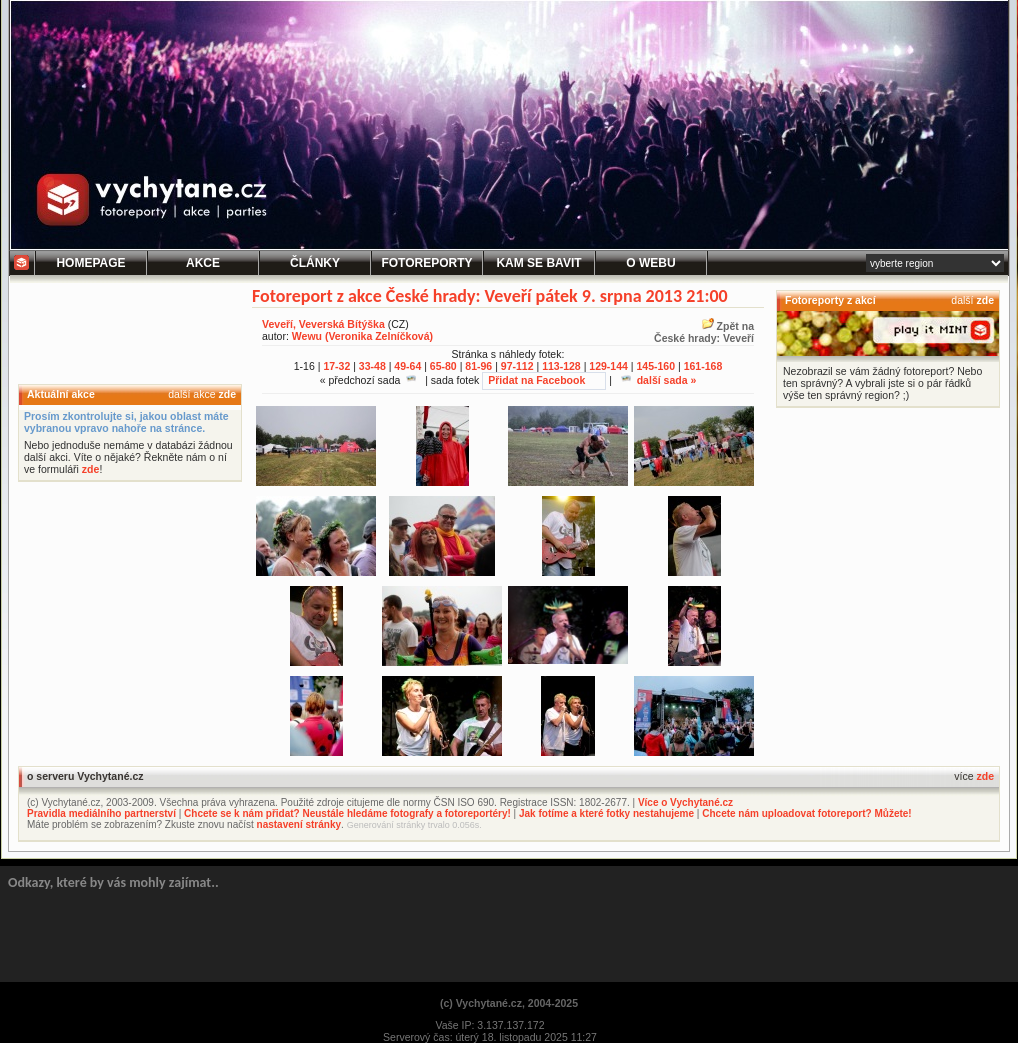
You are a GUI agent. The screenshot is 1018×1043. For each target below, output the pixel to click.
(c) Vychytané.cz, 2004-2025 (509, 1003)
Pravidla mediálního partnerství (101, 813)
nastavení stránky (299, 824)
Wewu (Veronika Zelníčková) (362, 336)
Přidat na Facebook (536, 380)
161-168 (703, 366)
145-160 (655, 366)
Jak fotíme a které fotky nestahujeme (606, 813)
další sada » (659, 380)
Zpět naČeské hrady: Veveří (704, 332)
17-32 (336, 366)
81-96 (478, 366)
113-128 (561, 366)
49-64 (407, 366)
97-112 (517, 366)
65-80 (443, 366)
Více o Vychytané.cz (685, 802)
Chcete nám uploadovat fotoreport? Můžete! (806, 813)
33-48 (372, 366)
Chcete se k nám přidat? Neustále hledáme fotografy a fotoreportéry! (347, 813)
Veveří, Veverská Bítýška (323, 324)
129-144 (608, 366)
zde (227, 394)
